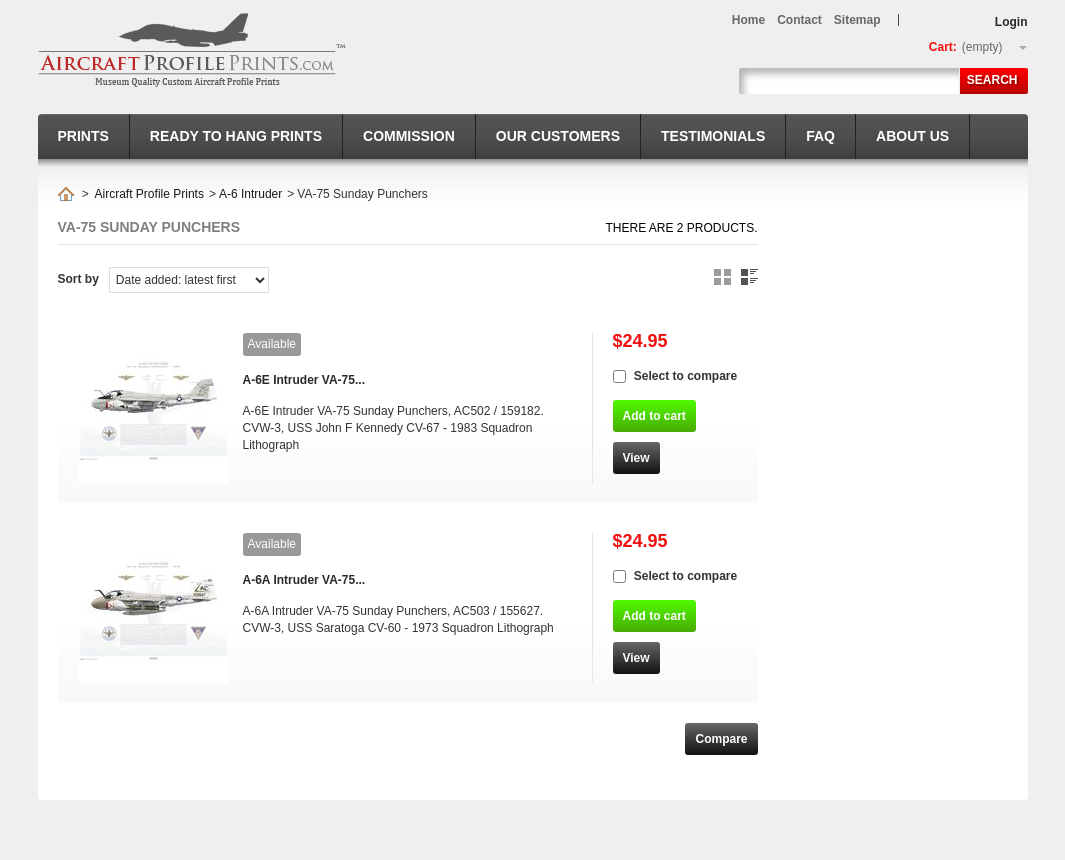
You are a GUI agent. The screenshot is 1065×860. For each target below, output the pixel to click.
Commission (409, 136)
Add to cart (654, 416)
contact (799, 20)
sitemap (857, 20)
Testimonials (713, 136)
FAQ (820, 136)
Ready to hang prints (236, 136)
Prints (83, 136)
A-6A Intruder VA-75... (304, 580)
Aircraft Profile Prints (149, 194)
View (636, 458)
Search (992, 80)
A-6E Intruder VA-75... (304, 380)
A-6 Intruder (250, 194)
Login (1011, 22)
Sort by (78, 279)
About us (912, 136)
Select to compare (685, 376)
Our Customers (558, 136)
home (748, 20)
